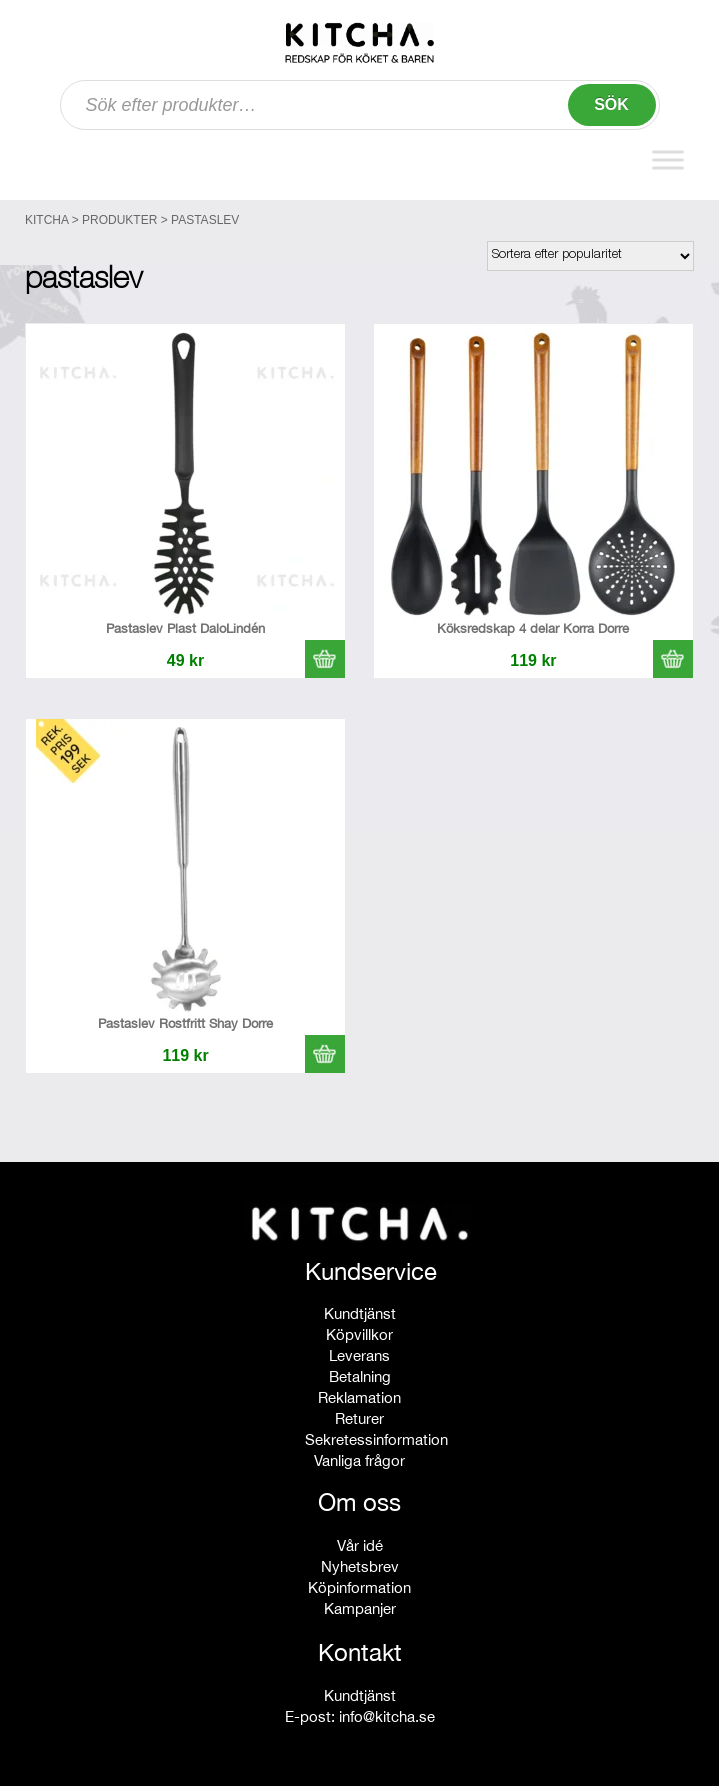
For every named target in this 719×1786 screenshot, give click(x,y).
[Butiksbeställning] (590, 256)
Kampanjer (360, 1608)
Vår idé (360, 1545)
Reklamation (359, 1397)
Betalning (360, 1376)
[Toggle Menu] (668, 159)
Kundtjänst (360, 1313)
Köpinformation (359, 1587)
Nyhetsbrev (360, 1566)
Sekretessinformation (376, 1439)
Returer (359, 1418)
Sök (611, 104)
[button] (325, 659)
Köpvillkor (359, 1334)
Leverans (359, 1355)
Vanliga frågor (359, 1460)
